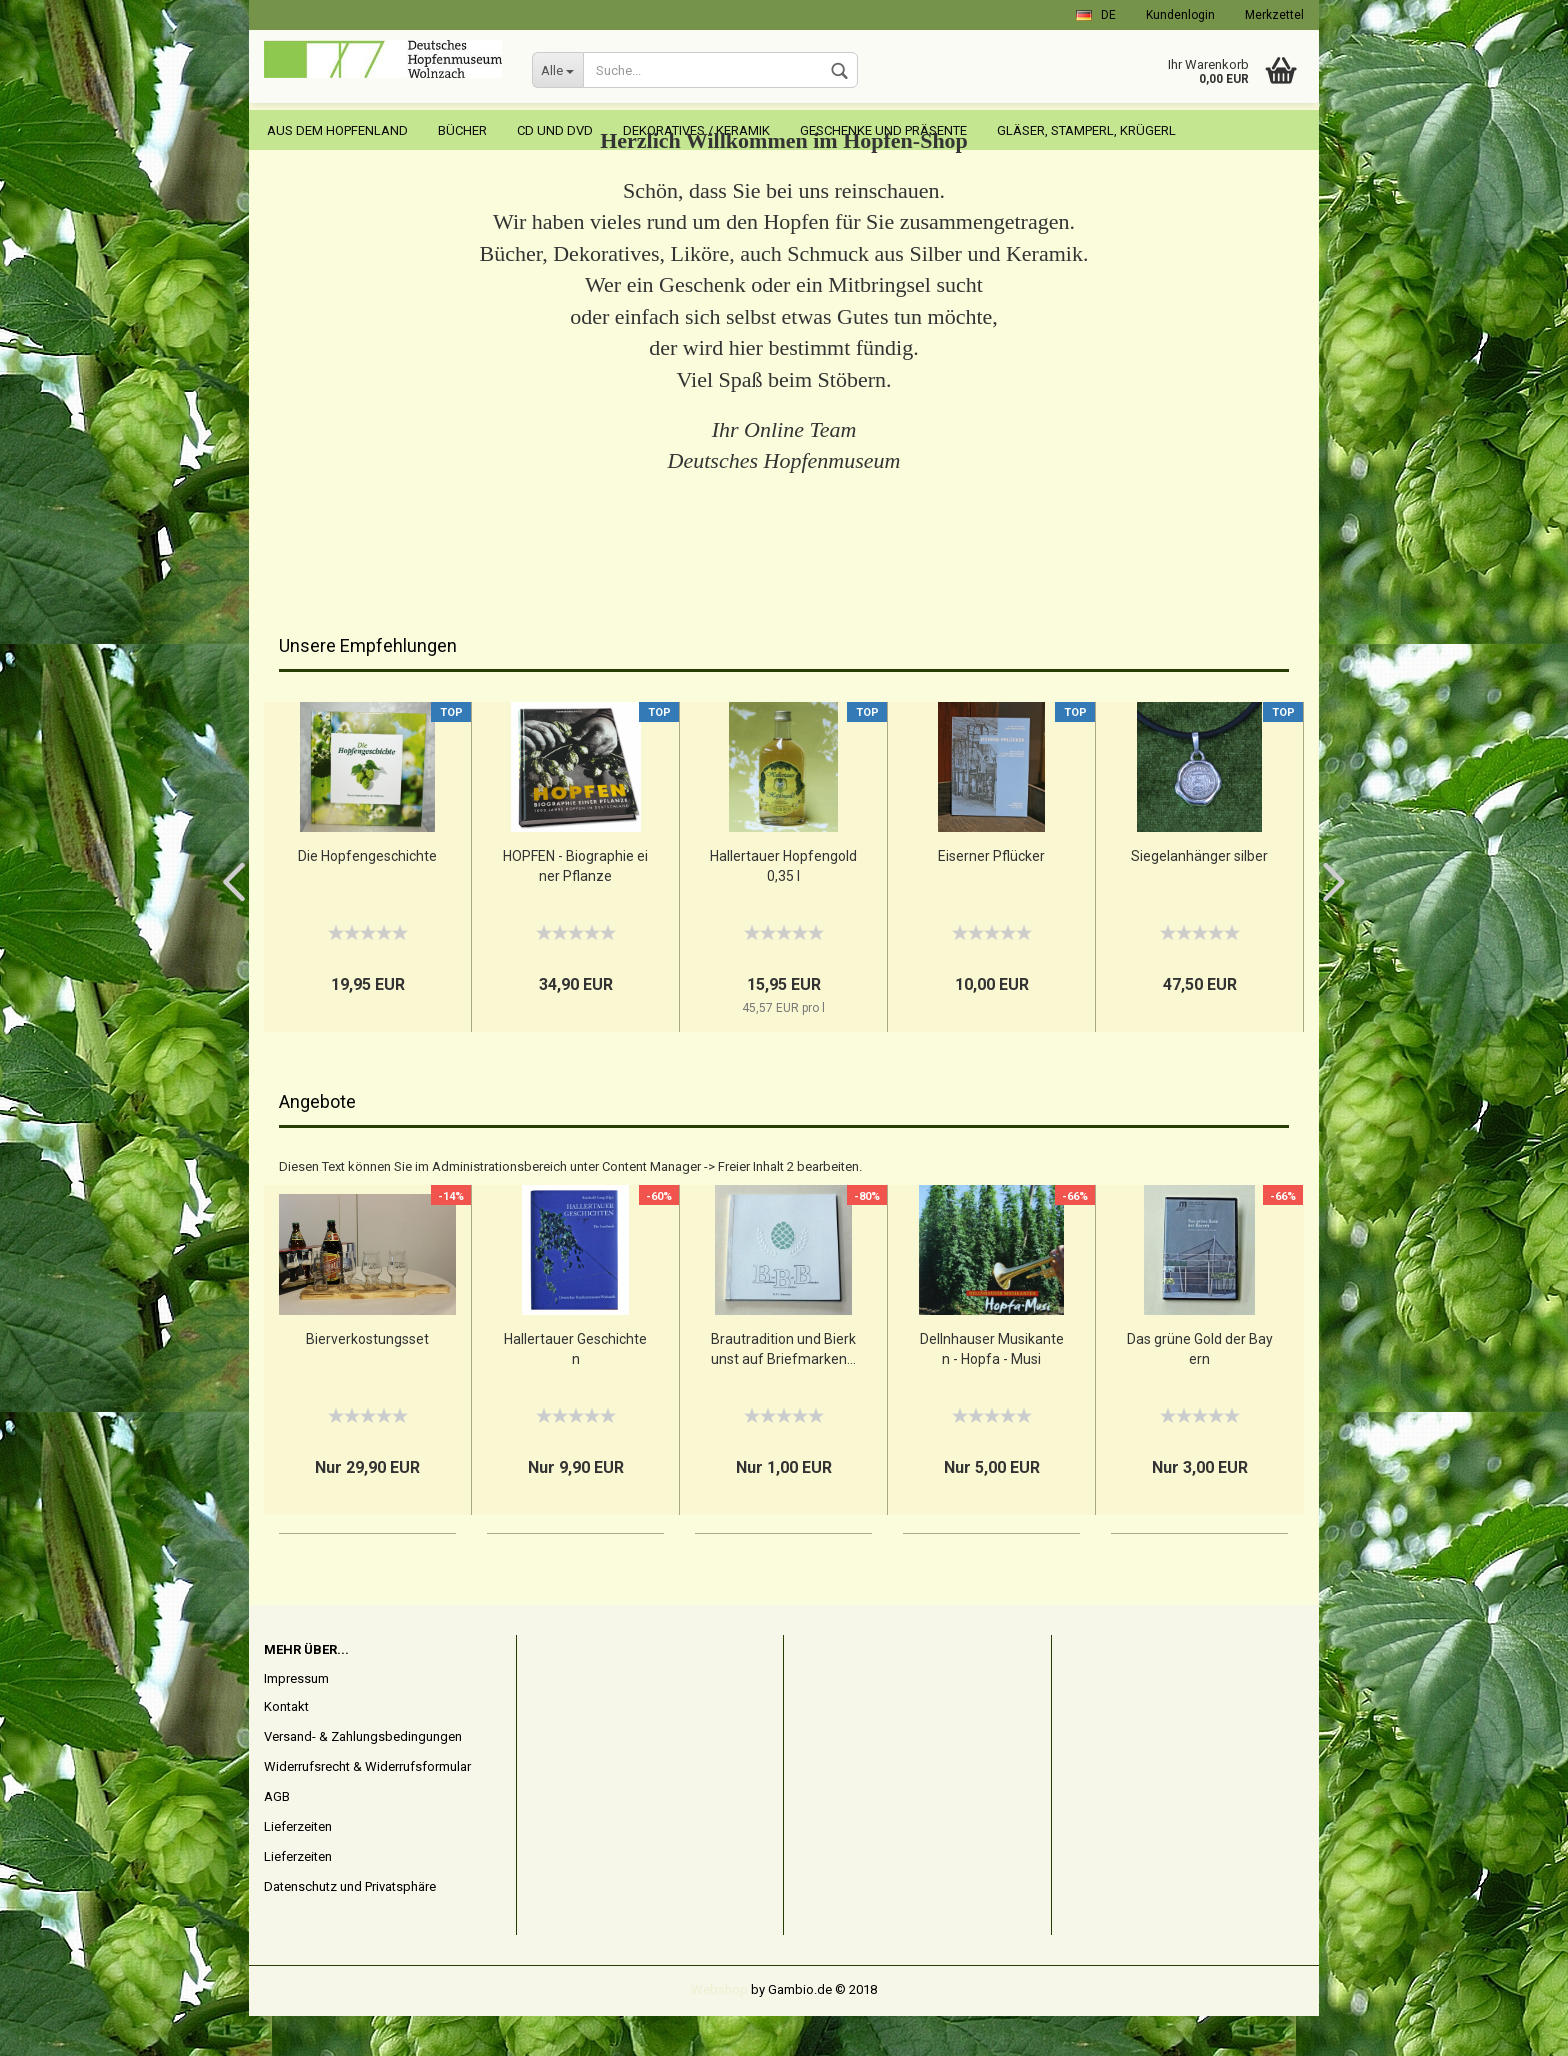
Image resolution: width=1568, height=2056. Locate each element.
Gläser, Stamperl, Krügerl (1086, 130)
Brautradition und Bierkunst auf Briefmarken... (783, 1389)
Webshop (719, 2029)
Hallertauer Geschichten (575, 1389)
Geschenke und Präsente (883, 130)
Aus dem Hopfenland (337, 130)
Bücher (462, 130)
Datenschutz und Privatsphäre (350, 1926)
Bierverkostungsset (367, 1379)
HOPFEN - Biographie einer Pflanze (575, 906)
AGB (277, 1836)
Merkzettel (1274, 15)
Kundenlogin (1180, 15)
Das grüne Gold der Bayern (1200, 1389)
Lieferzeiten (298, 1866)
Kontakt (286, 1746)
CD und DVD (555, 130)
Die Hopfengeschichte (367, 896)
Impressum (296, 1718)
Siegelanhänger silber (1199, 896)
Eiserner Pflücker (991, 896)
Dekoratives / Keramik (696, 130)
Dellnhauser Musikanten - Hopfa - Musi (992, 1389)
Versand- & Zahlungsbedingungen (363, 1776)
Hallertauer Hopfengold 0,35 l (783, 906)
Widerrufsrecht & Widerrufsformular (367, 1806)
